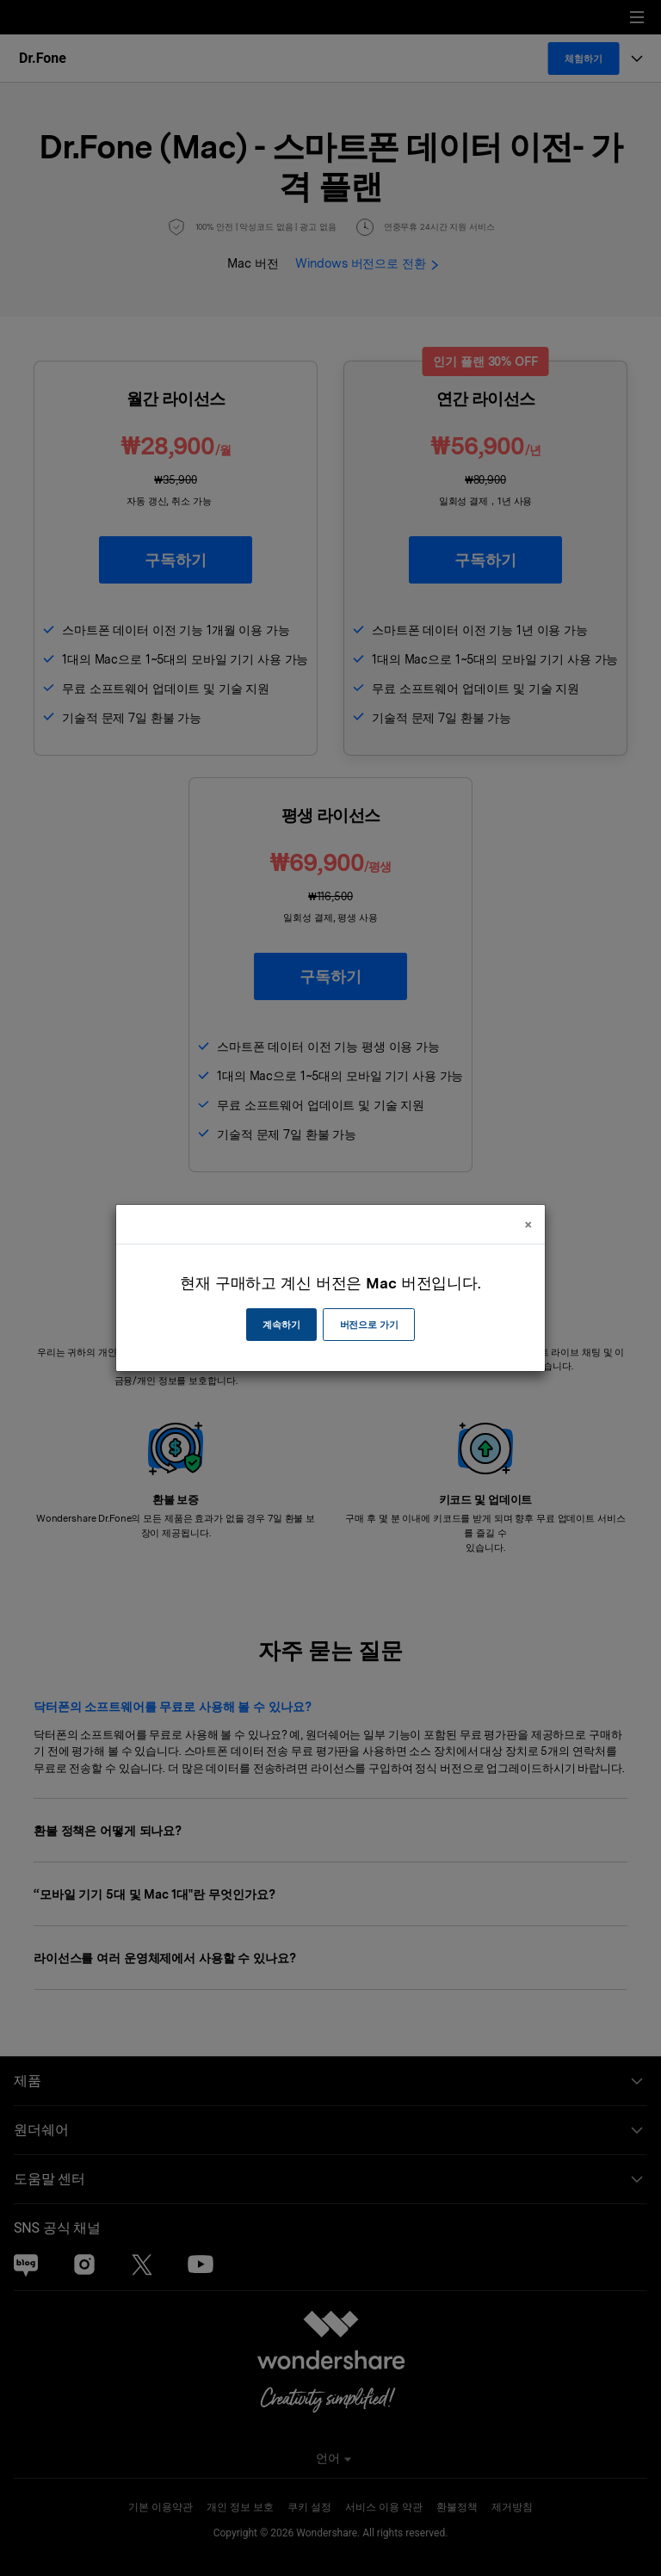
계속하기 (281, 1325)
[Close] (528, 1224)
